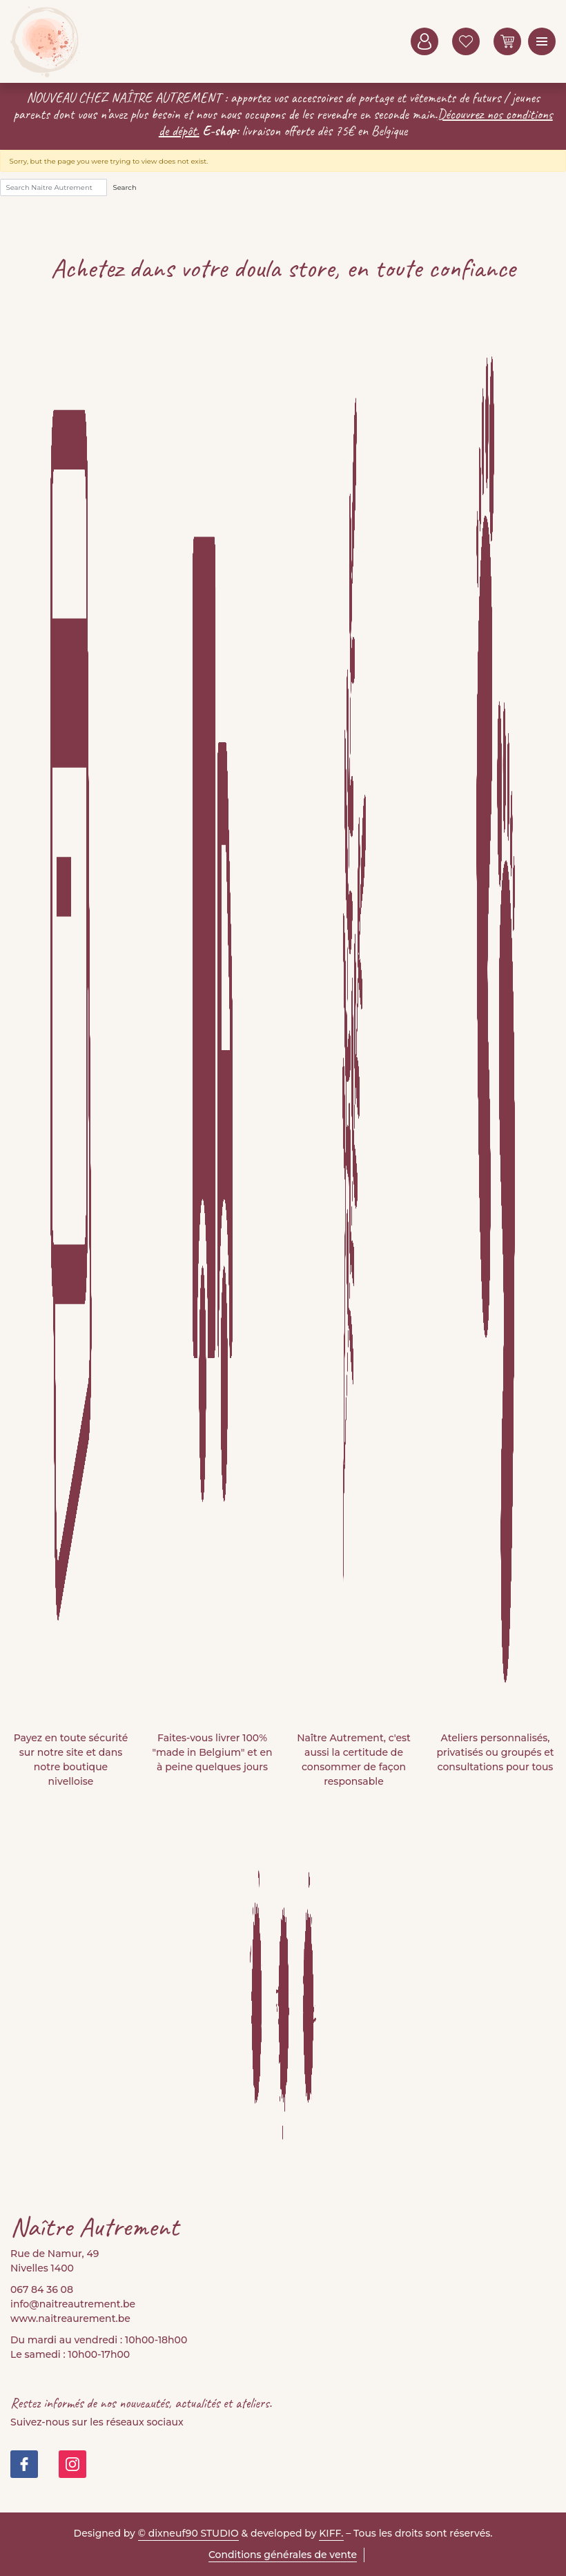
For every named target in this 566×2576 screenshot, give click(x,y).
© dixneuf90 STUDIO (188, 2533)
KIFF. (331, 2533)
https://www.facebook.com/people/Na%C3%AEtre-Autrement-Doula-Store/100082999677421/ (24, 2464)
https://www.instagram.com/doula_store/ (72, 2464)
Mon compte (424, 41)
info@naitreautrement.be (72, 2304)
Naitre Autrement (44, 41)
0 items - (507, 41)
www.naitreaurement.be (70, 2318)
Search (125, 187)
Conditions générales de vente (282, 2554)
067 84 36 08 (41, 2289)
